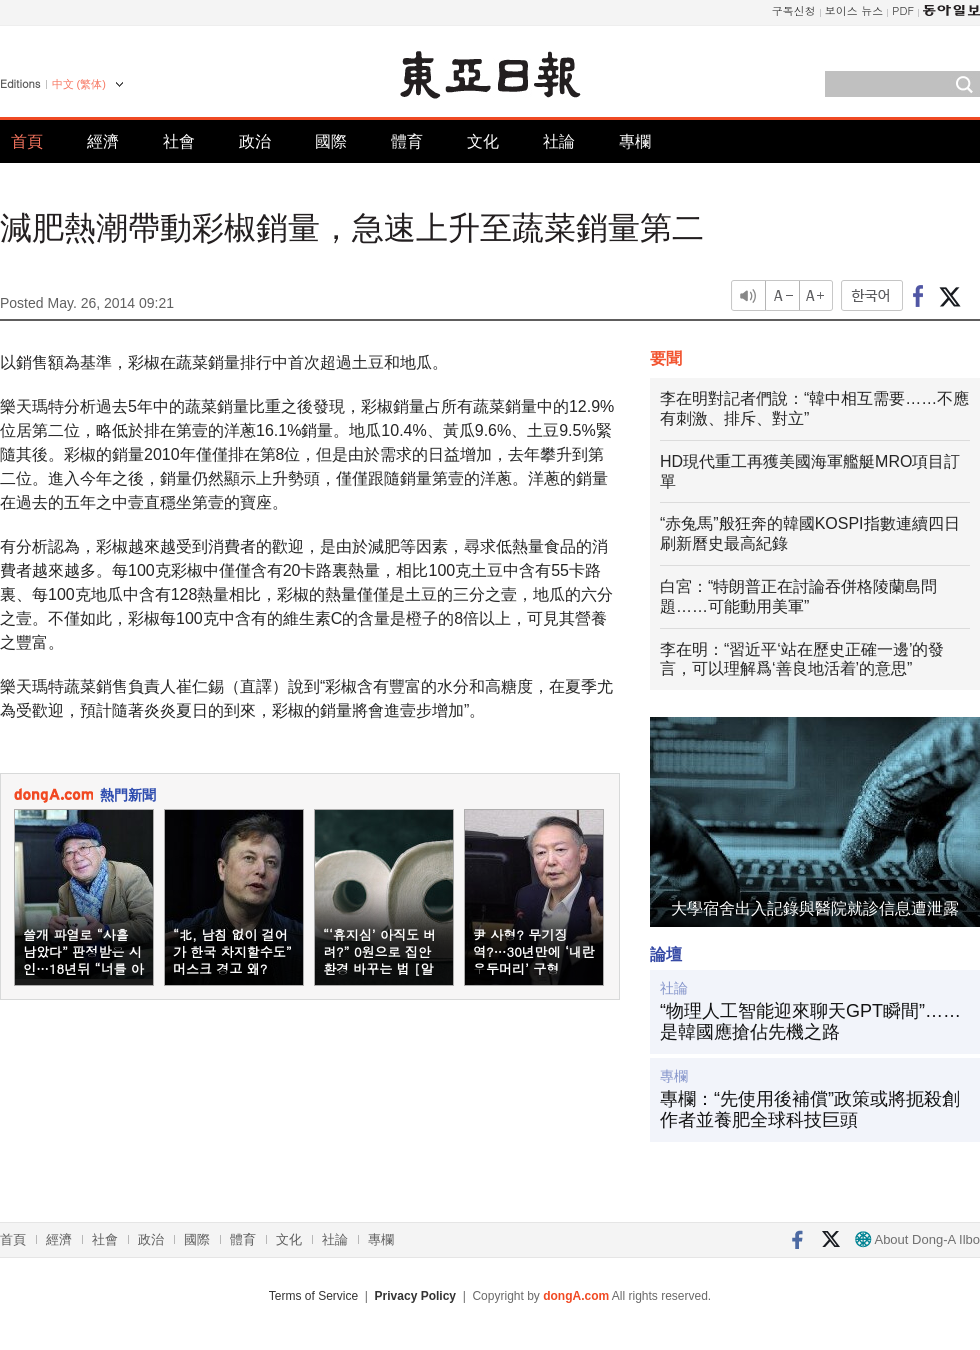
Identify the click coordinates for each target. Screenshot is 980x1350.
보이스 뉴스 (854, 10)
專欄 (635, 141)
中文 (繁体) (79, 84)
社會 (179, 141)
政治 (255, 141)
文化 (483, 141)
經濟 (103, 141)
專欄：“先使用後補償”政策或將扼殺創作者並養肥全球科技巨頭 (810, 1110)
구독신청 (794, 10)
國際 (331, 141)
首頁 (27, 141)
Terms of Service (313, 1296)
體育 (407, 141)
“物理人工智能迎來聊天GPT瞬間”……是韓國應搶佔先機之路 (810, 1022)
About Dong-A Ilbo (917, 1239)
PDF (903, 10)
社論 (559, 141)
